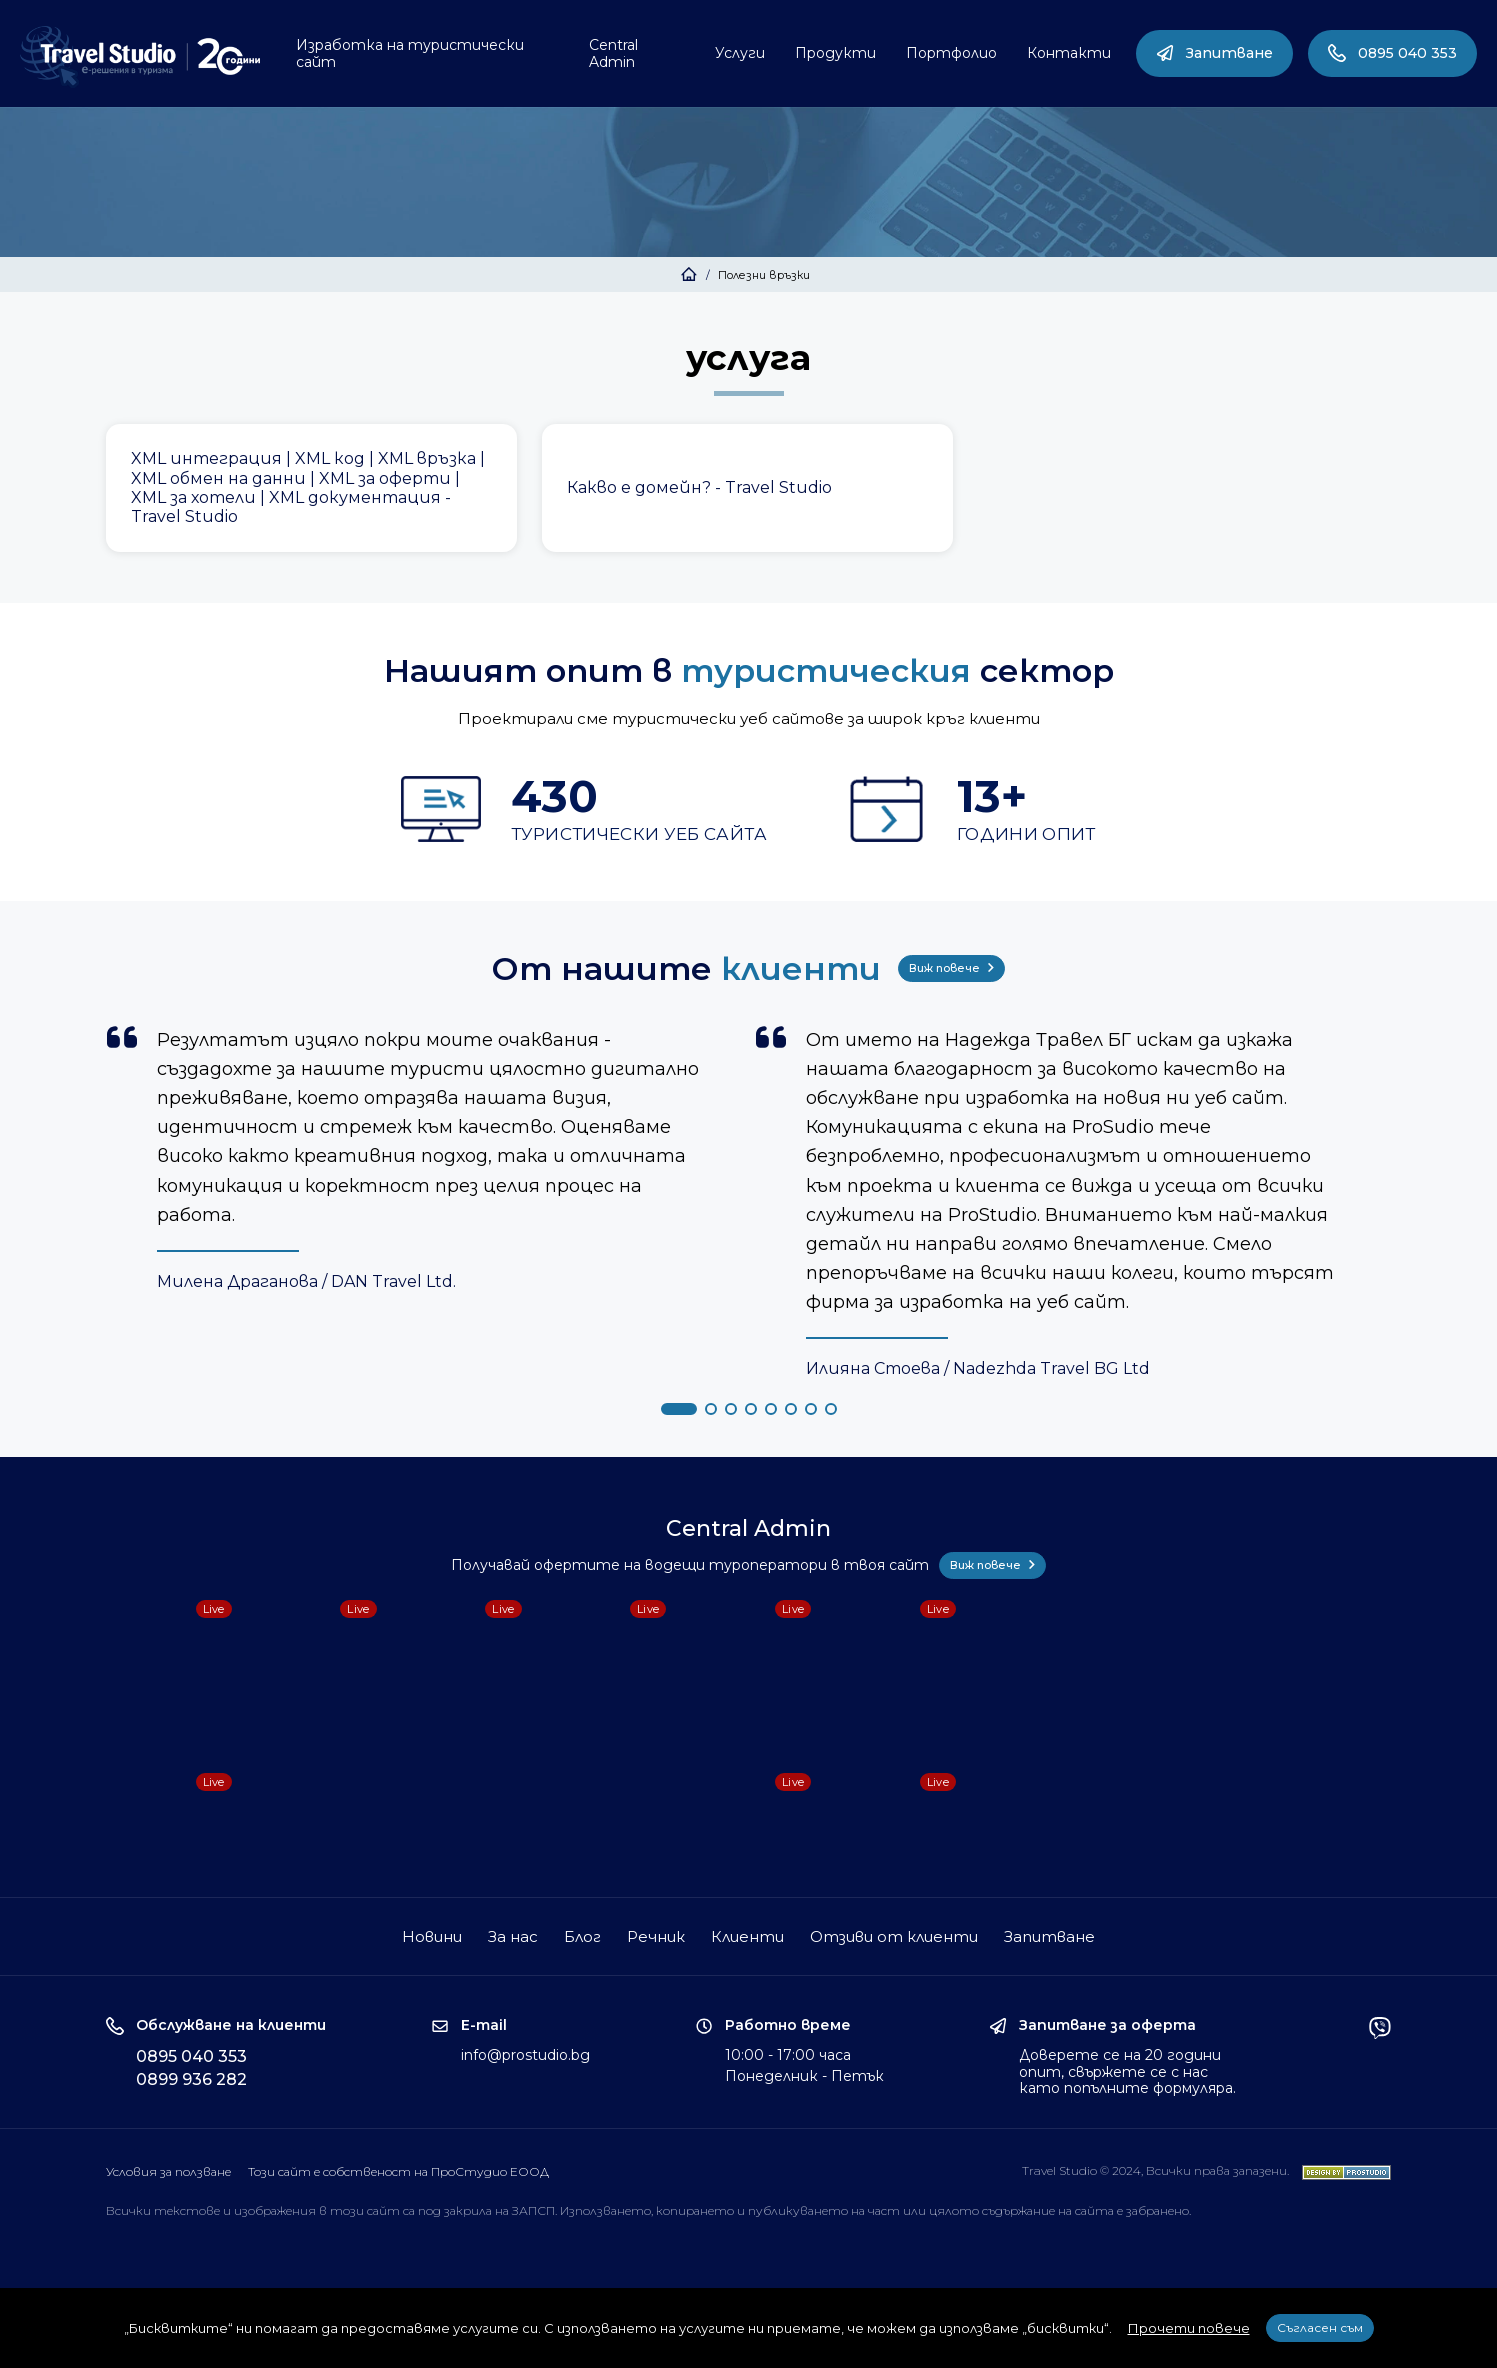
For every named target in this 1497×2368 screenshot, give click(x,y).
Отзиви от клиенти (894, 1936)
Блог (582, 1936)
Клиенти (747, 1936)
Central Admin (613, 53)
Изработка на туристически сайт (410, 53)
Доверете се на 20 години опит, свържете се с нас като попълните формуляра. (1127, 2072)
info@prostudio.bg (525, 2055)
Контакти (1069, 53)
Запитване (1214, 53)
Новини (432, 1936)
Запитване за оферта (1107, 2025)
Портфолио (951, 53)
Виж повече (951, 968)
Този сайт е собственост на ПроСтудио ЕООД (398, 2171)
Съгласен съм (1320, 2327)
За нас (513, 1936)
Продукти (835, 53)
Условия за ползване (168, 2171)
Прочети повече (1189, 2328)
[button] (679, 1409)
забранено (1157, 2210)
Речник (656, 1936)
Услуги (740, 53)
